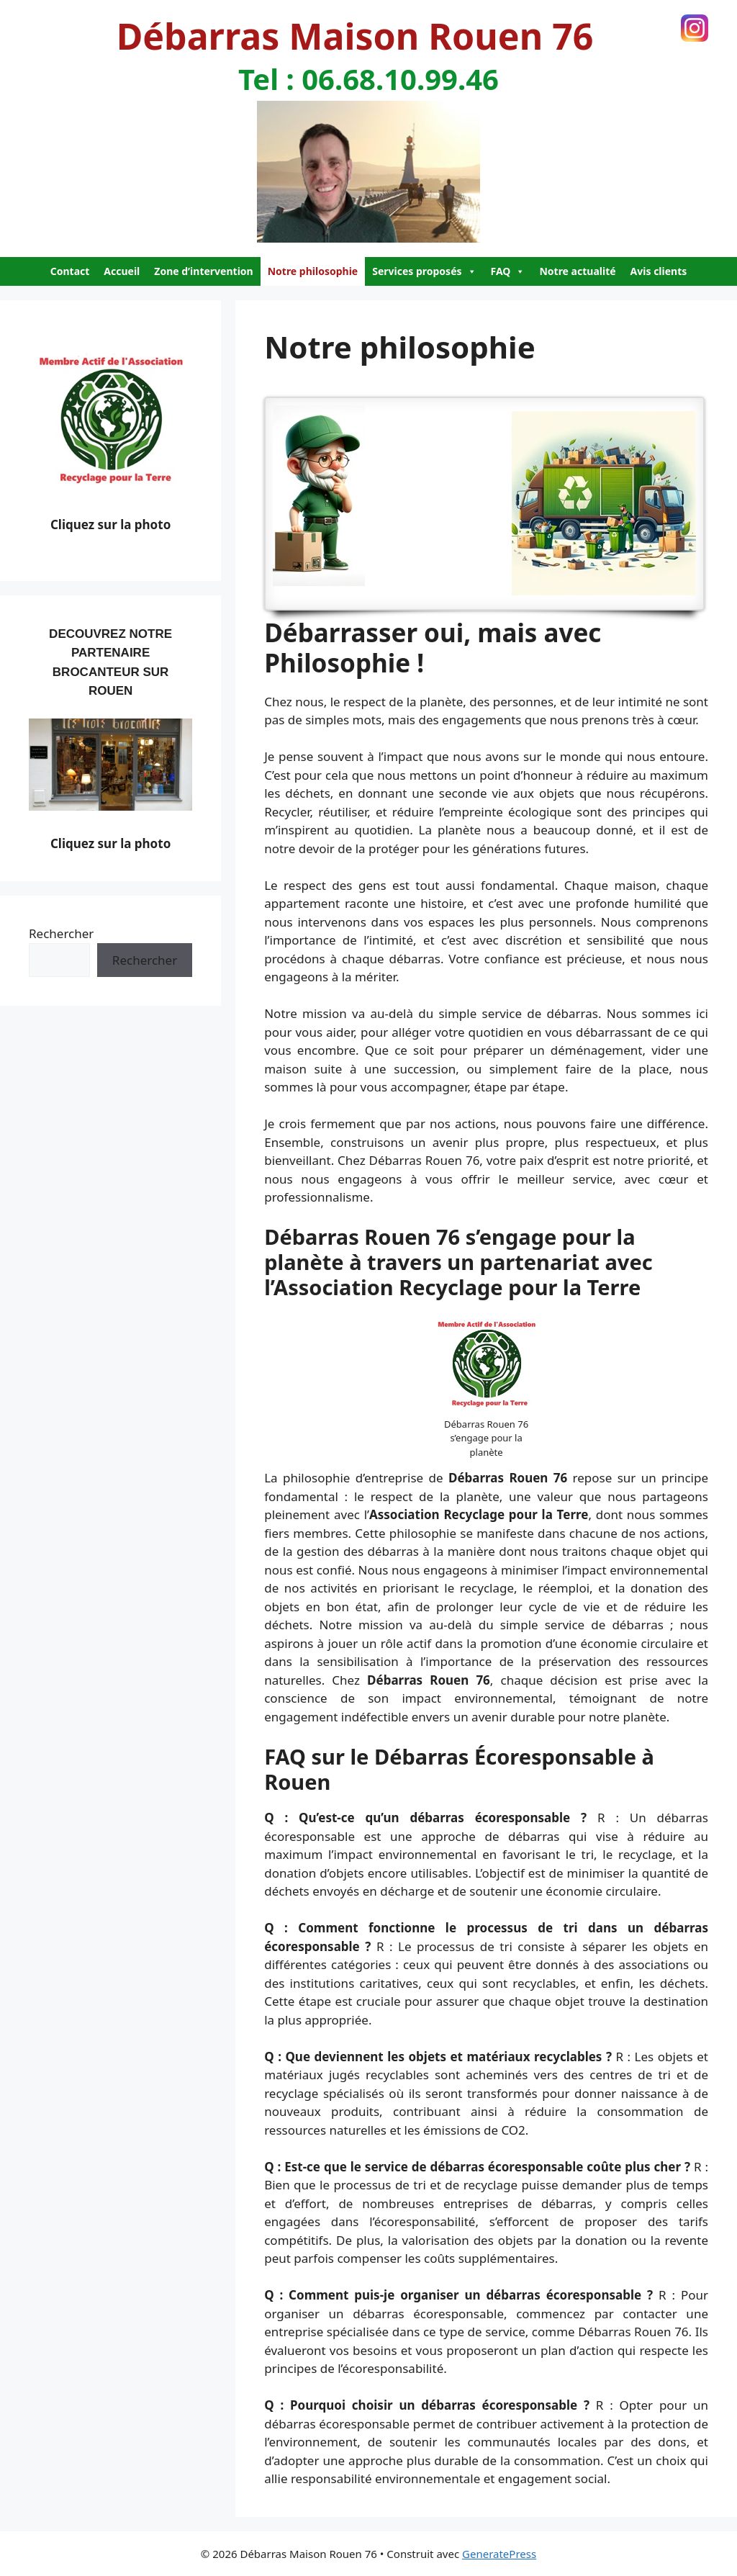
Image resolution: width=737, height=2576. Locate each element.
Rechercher (61, 933)
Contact (70, 271)
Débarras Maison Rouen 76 (355, 36)
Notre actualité (577, 271)
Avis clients (658, 271)
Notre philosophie (313, 271)
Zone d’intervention (203, 271)
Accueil (122, 271)
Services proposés (424, 271)
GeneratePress (499, 2553)
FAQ (508, 271)
